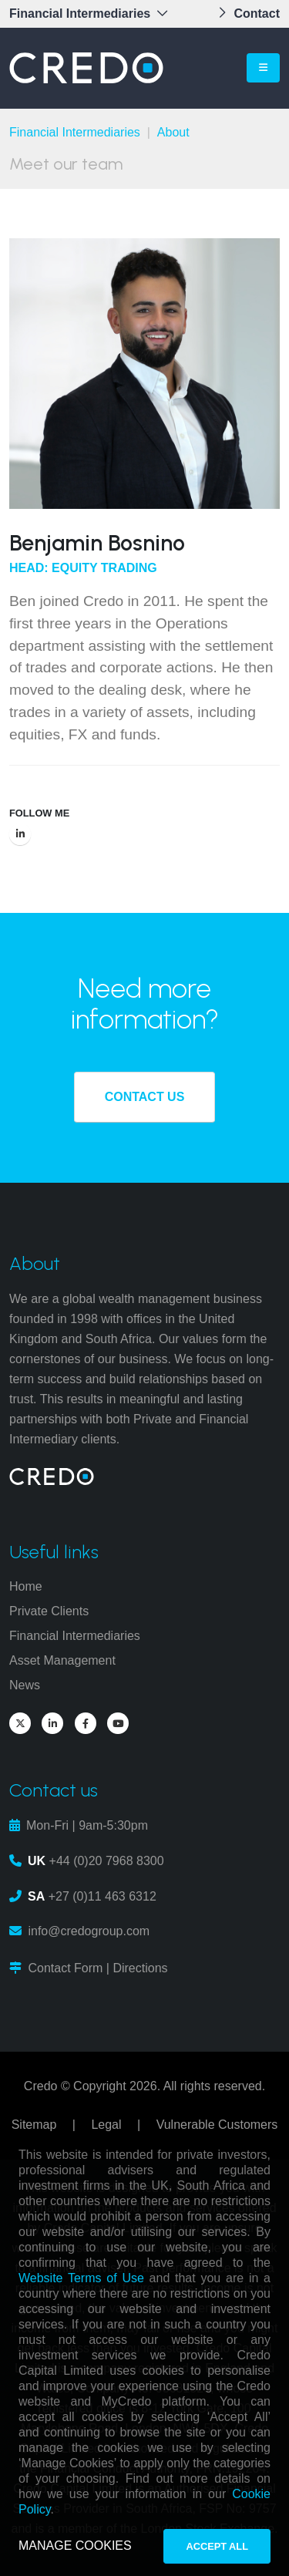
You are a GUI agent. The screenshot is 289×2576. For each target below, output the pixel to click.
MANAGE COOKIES (75, 2545)
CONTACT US (145, 1096)
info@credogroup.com (89, 1931)
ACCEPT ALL (217, 2546)
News (24, 1685)
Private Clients (49, 1611)
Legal (106, 2124)
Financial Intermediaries (74, 132)
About (173, 132)
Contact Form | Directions (97, 1968)
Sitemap (34, 2124)
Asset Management (62, 1660)
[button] (93, 14)
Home (25, 1586)
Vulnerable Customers (217, 2124)
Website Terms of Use (81, 2278)
